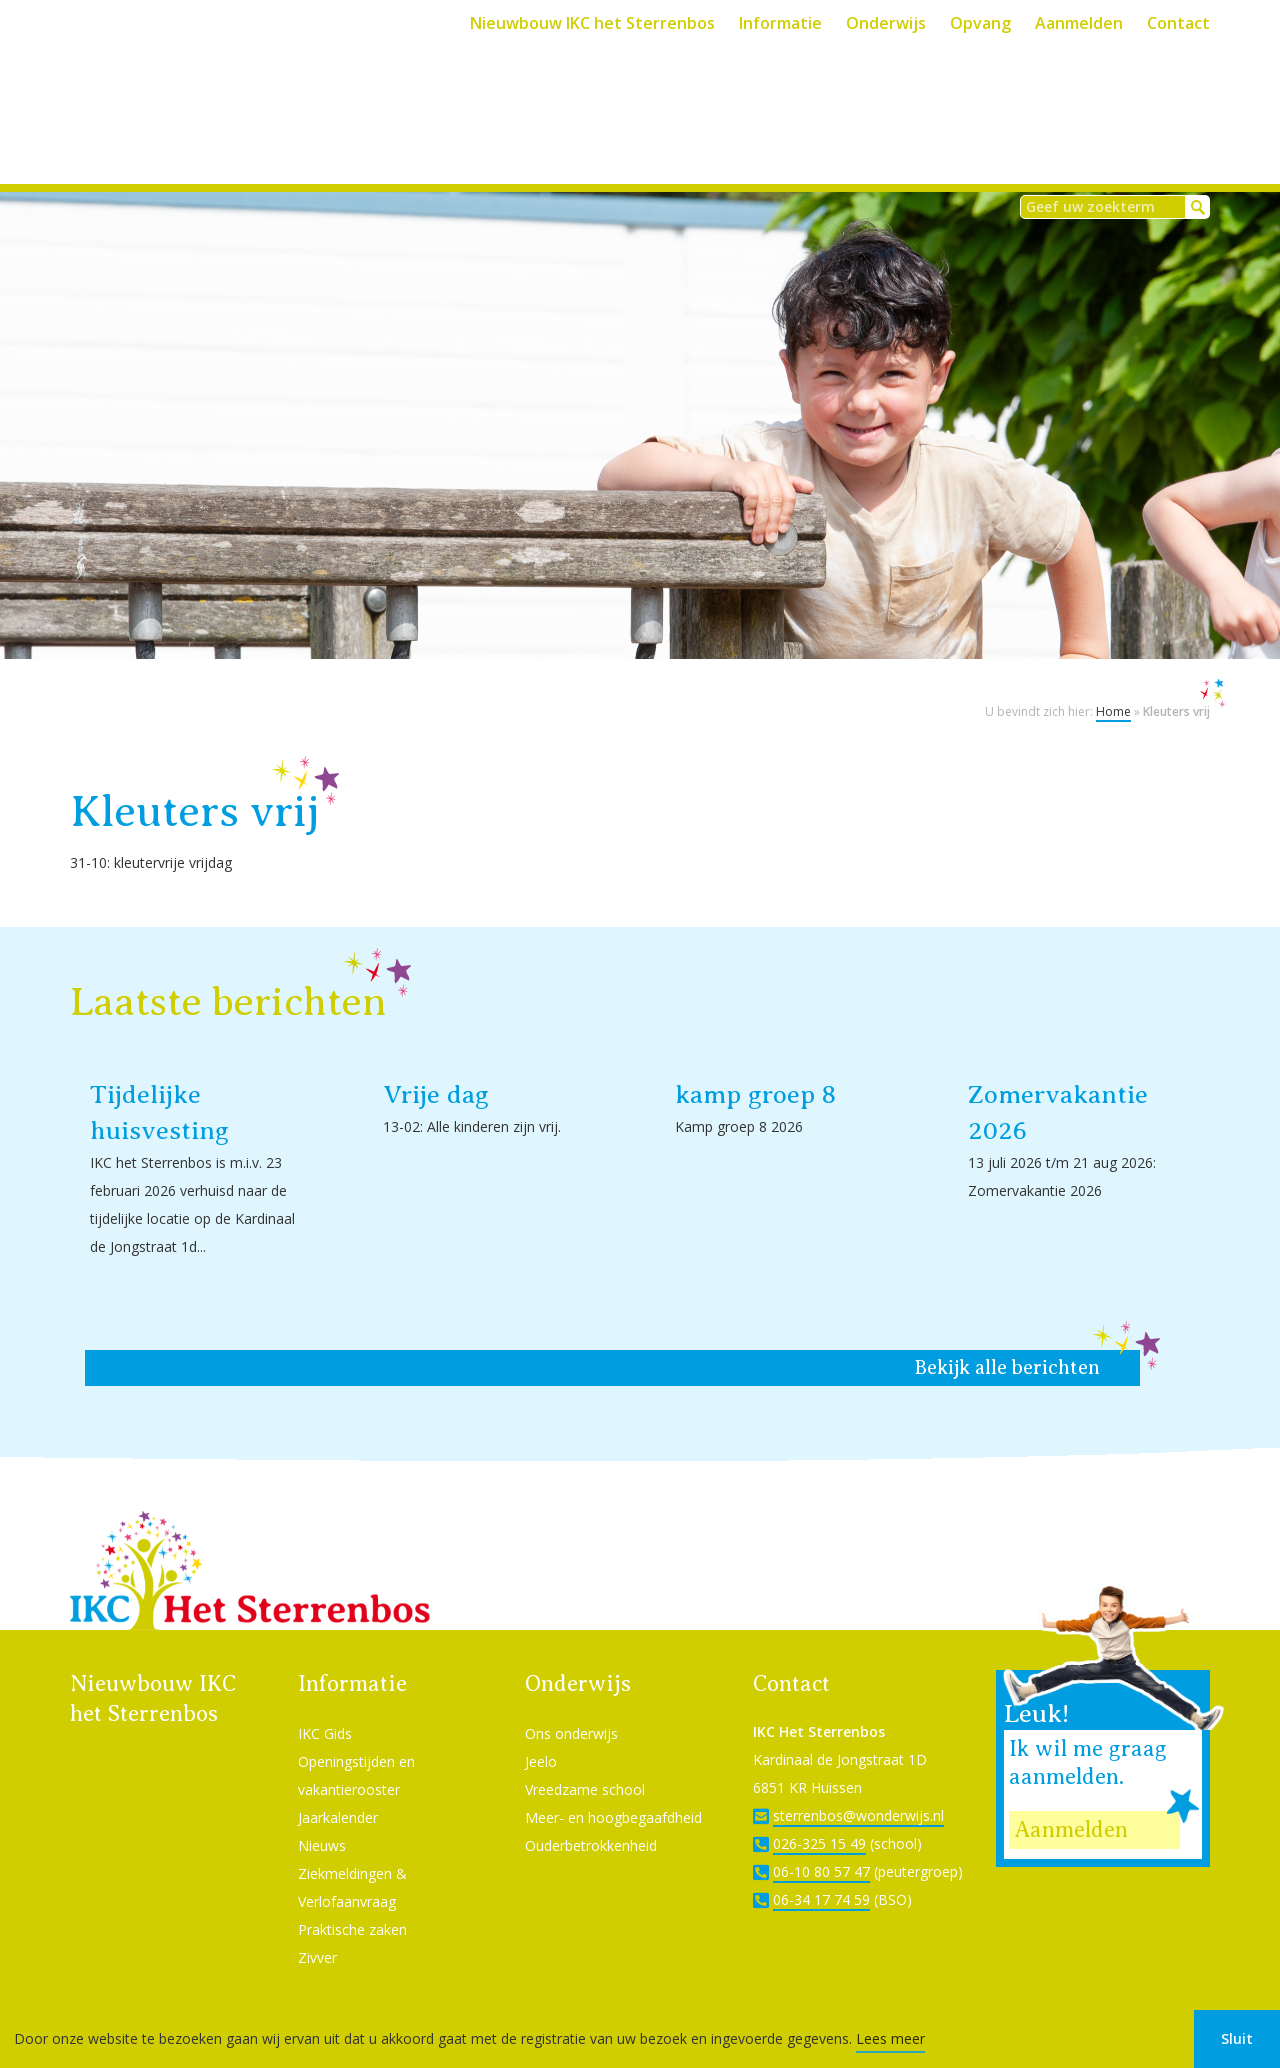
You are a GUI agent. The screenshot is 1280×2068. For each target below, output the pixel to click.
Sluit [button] (1237, 2038)
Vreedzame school (585, 1762)
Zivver (317, 1930)
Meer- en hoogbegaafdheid (613, 1790)
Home (1113, 684)
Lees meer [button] (890, 2038)
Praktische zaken (352, 1902)
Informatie (780, 23)
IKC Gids (325, 1706)
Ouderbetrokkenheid (591, 1818)
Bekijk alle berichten (1007, 1340)
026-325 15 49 (819, 1816)
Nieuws (322, 1818)
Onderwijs (886, 23)
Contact (1178, 23)
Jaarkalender (338, 1790)
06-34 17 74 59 (821, 1872)
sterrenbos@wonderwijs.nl (858, 1788)
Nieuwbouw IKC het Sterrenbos (592, 23)
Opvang (980, 23)
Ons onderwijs (571, 1706)
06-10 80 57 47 (821, 1844)
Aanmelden (1079, 23)
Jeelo (541, 1734)
